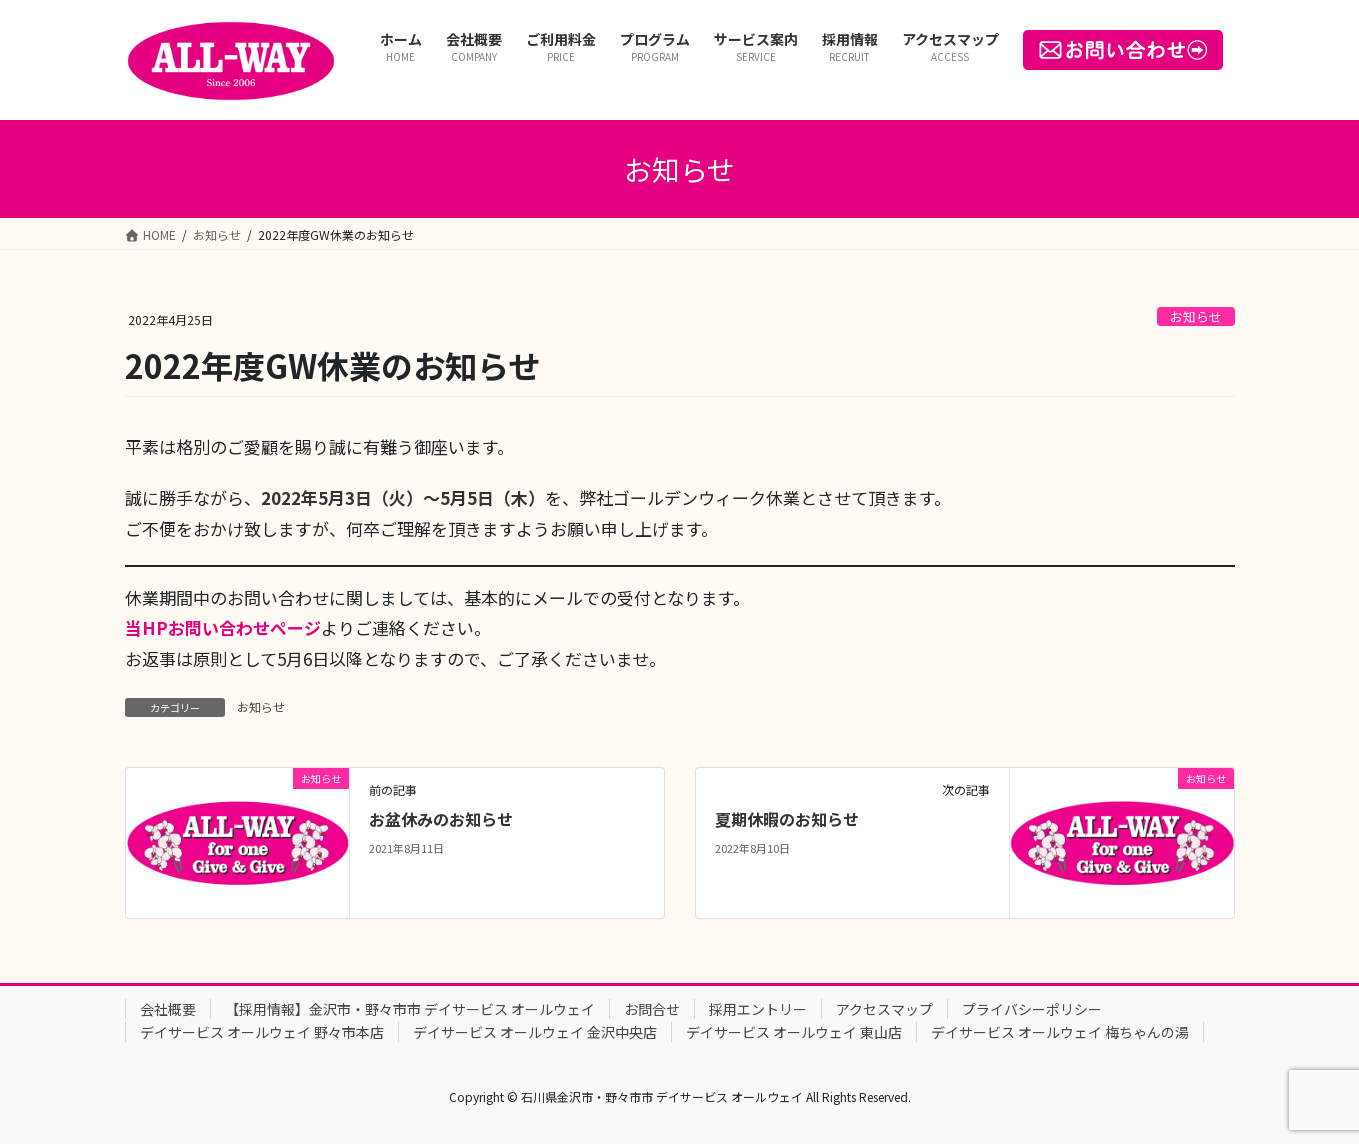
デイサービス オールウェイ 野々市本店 (262, 1032)
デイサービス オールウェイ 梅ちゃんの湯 (1060, 1032)
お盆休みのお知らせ (441, 819)
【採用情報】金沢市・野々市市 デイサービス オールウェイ (410, 1009)
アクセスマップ (884, 1009)
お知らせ (1196, 316)
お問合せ (652, 1009)
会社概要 (168, 1009)
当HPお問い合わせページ (223, 627)
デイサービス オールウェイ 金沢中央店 (535, 1032)
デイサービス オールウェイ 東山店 (794, 1032)
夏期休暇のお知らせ (787, 819)
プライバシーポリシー (1032, 1009)
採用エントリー (758, 1009)
